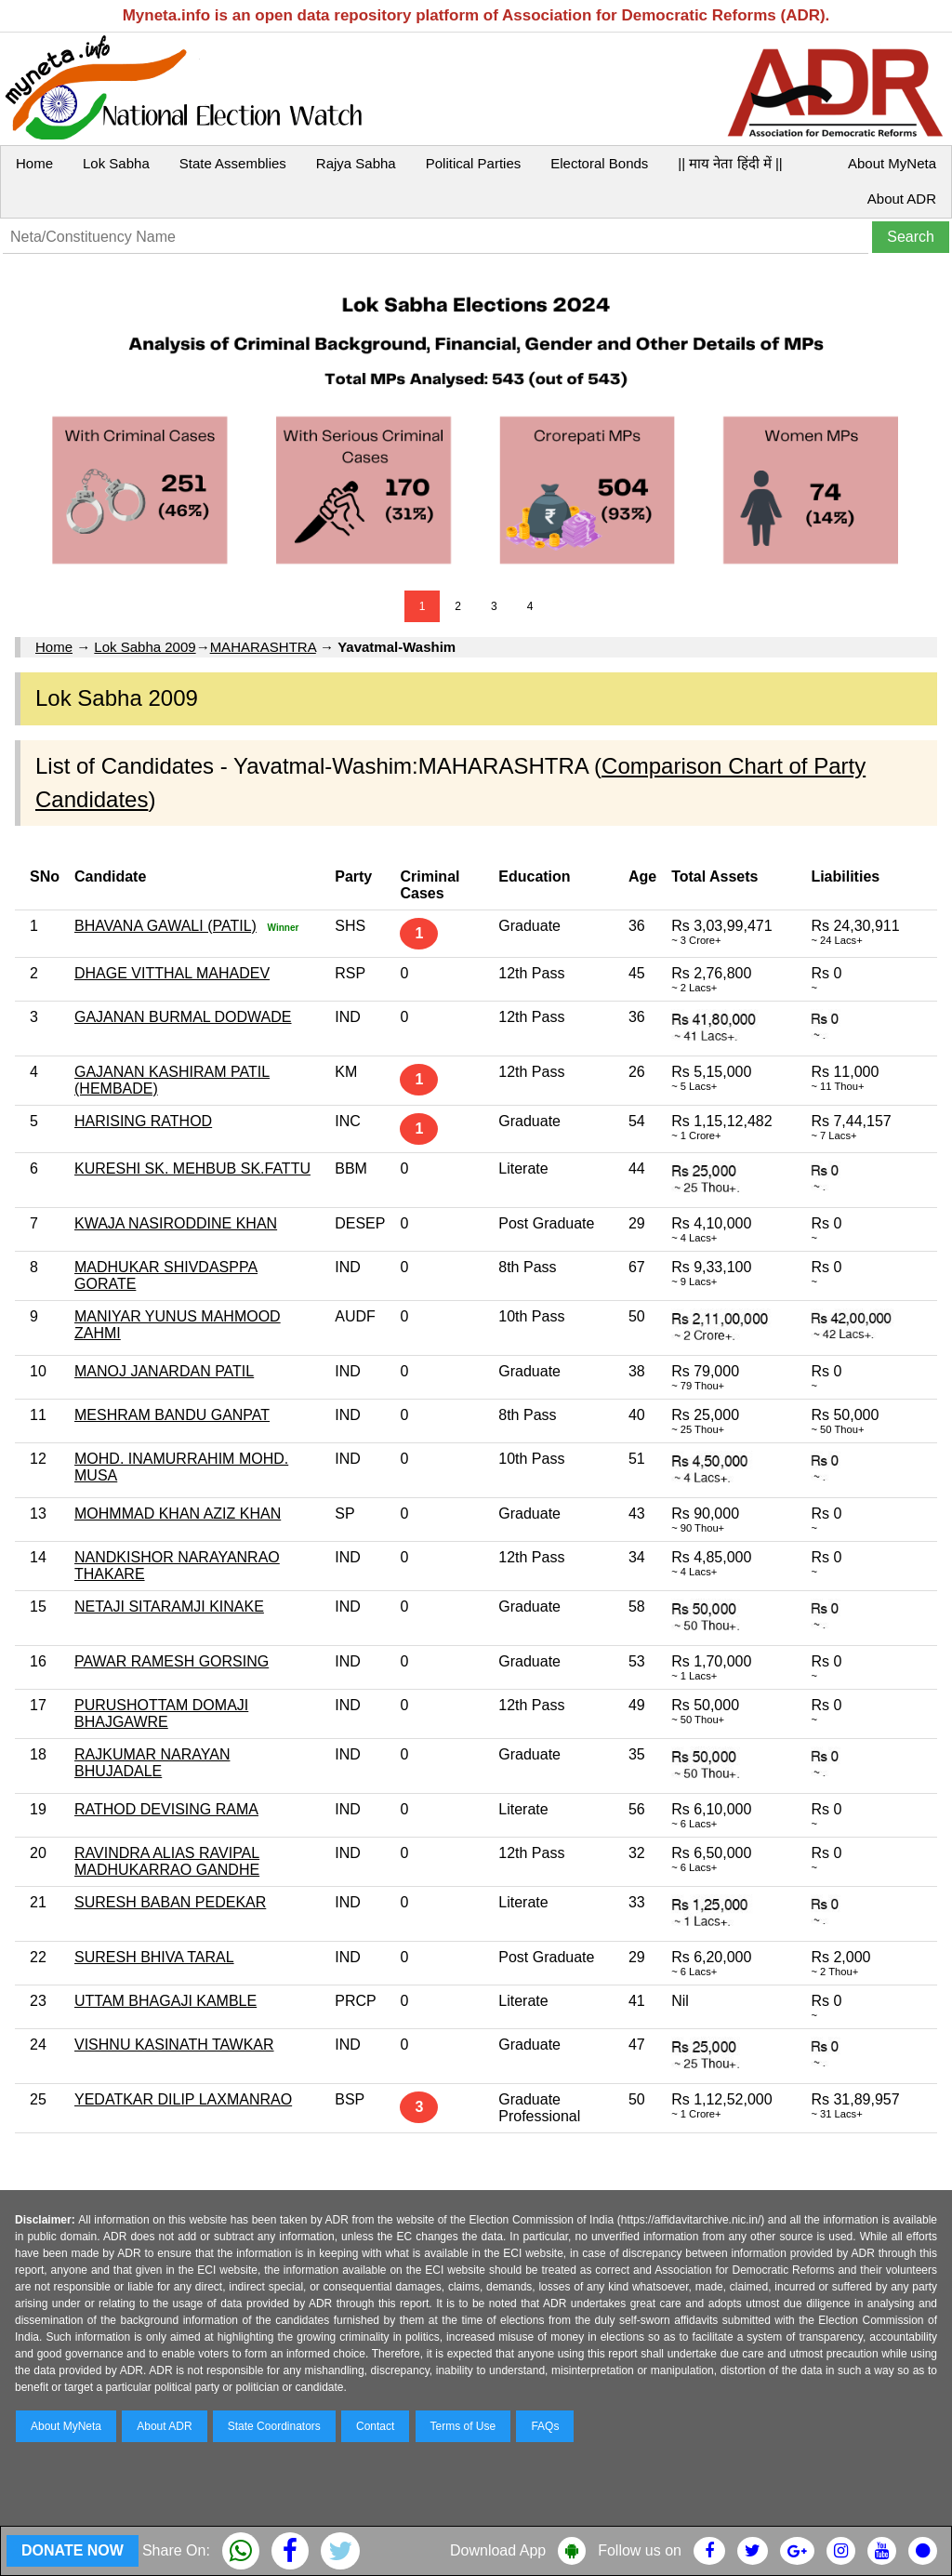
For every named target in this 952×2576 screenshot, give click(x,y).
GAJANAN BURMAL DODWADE (183, 1017)
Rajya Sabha (356, 163)
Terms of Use (463, 2426)
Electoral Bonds (599, 163)
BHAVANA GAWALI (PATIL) (165, 926)
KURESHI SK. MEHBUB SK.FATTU (192, 1168)
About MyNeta (892, 163)
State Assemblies (232, 163)
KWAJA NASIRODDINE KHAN (175, 1223)
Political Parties (474, 163)
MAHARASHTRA (263, 647)
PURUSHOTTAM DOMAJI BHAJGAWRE (161, 1713)
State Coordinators (274, 2426)
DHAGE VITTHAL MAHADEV (172, 973)
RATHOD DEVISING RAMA (166, 1809)
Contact (375, 2426)
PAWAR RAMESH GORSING (171, 1661)
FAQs (545, 2426)
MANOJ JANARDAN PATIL (164, 1371)
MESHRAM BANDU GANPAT (172, 1415)
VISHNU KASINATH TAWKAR (174, 2044)
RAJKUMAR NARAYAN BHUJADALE (152, 1762)
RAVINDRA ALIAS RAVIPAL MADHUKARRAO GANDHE (166, 1861)
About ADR (901, 198)
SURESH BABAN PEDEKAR (170, 1902)
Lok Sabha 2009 (144, 647)
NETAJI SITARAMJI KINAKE (169, 1606)
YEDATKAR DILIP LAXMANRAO (183, 2099)
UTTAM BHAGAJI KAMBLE (165, 2001)
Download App (498, 2550)
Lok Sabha (116, 163)
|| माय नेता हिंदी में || (730, 163)
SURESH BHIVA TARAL (154, 1957)
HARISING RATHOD (143, 1121)
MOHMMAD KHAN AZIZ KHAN (177, 1513)
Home (34, 163)
